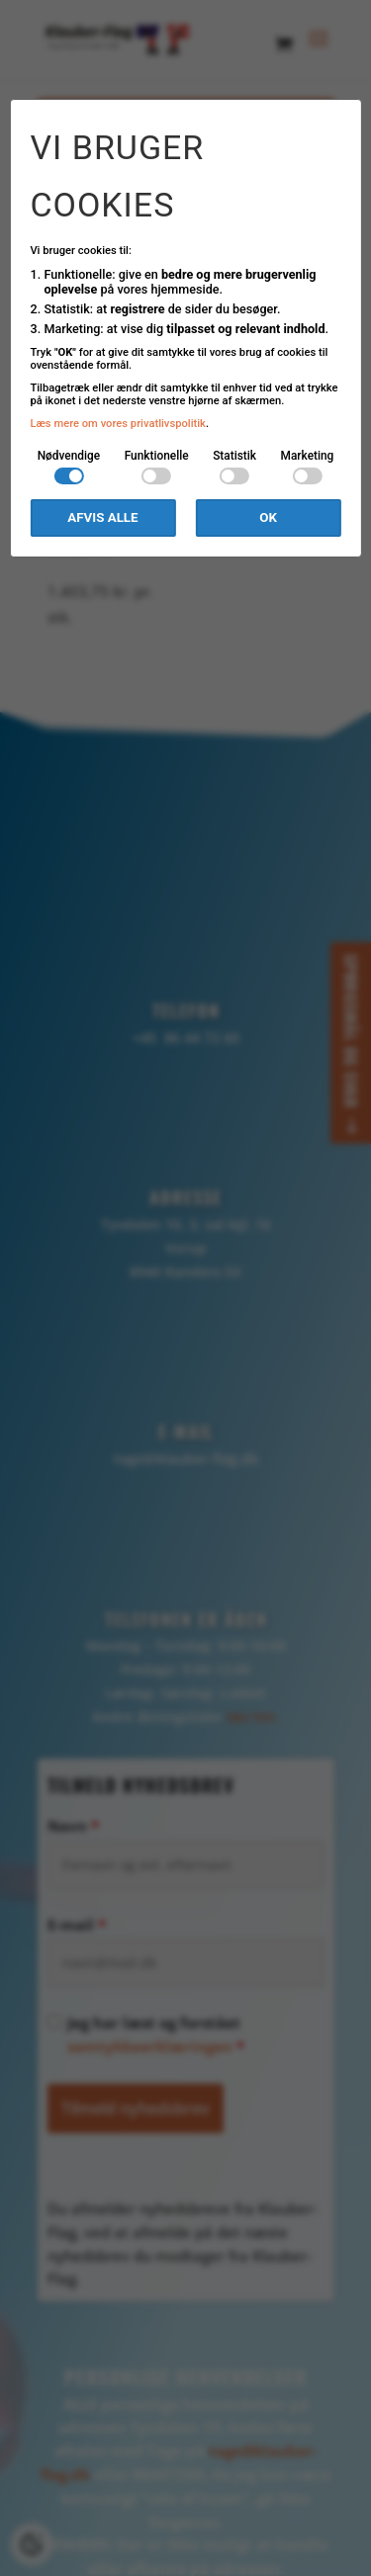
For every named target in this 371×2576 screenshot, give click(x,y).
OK (268, 517)
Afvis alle (102, 517)
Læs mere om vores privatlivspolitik (118, 423)
